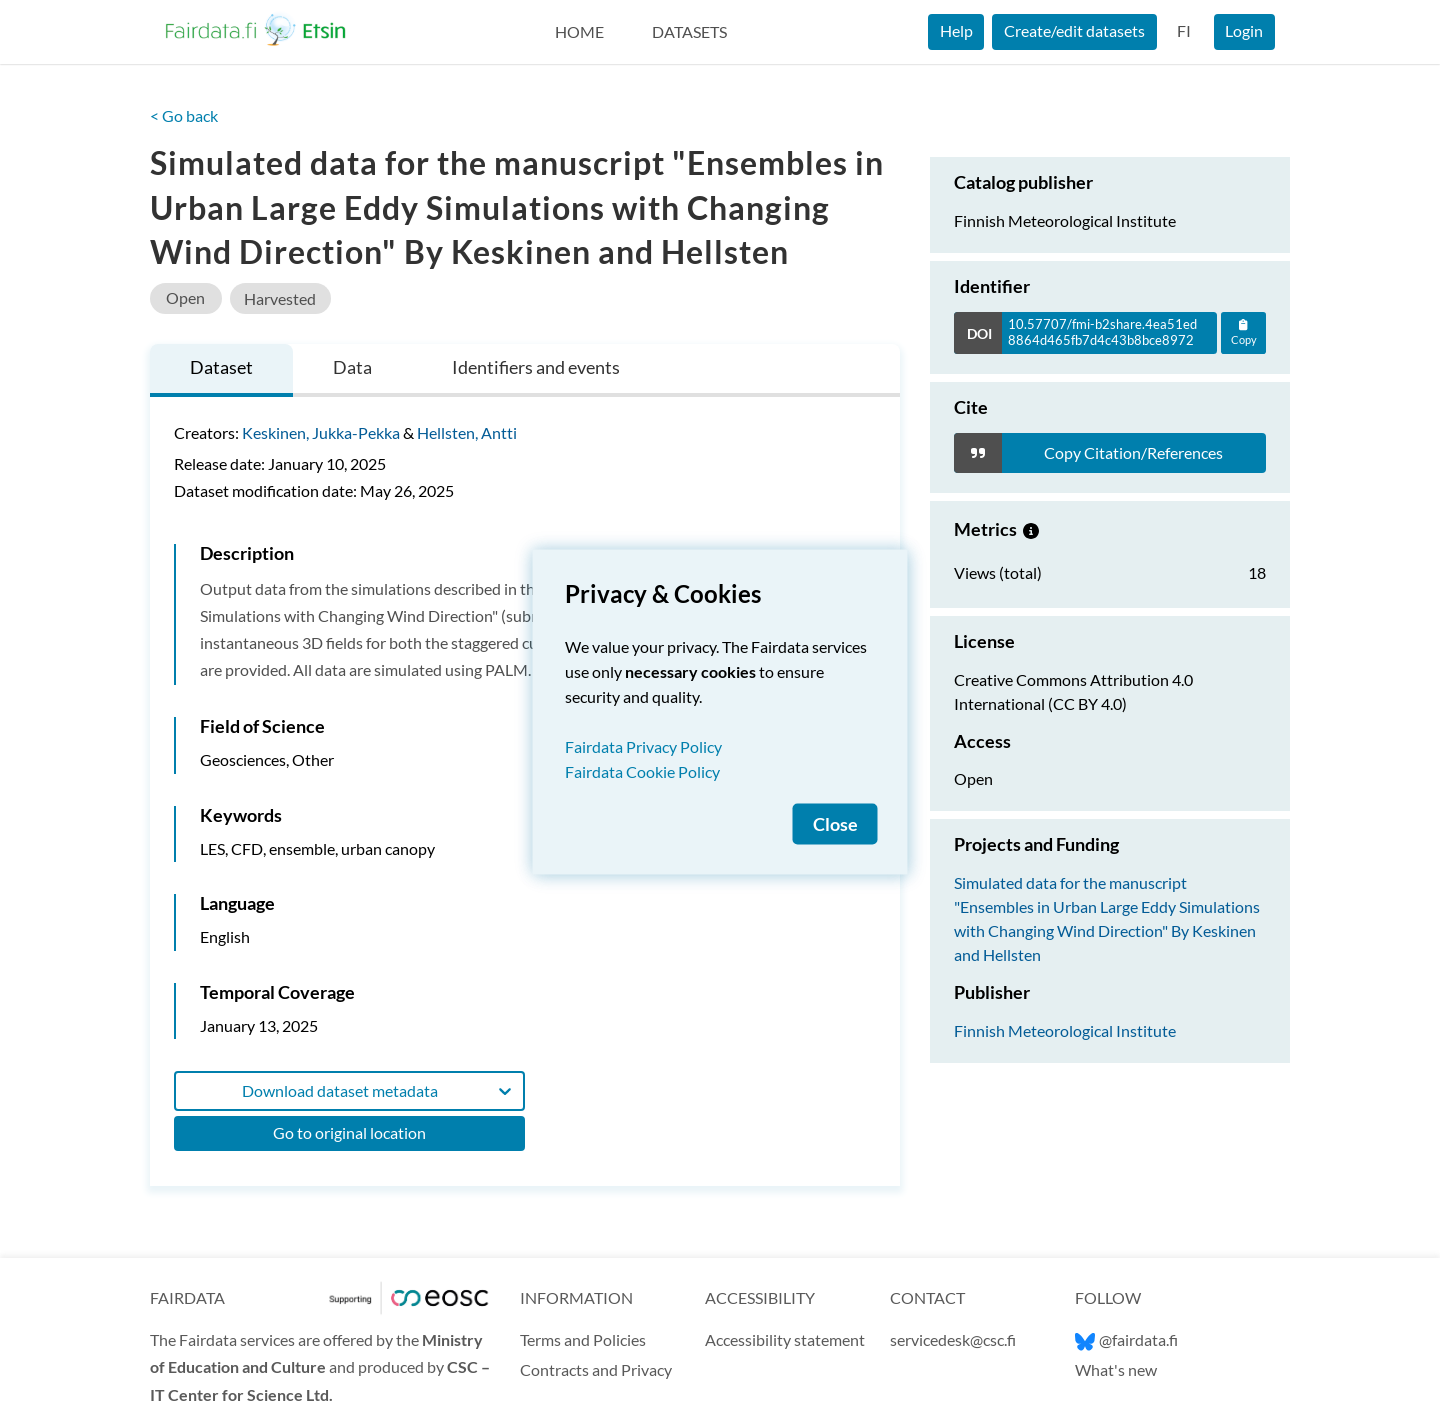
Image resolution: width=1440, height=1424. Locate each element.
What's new (1116, 1369)
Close (835, 824)
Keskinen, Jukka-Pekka (321, 432)
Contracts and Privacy (596, 1369)
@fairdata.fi (1126, 1339)
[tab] (221, 370)
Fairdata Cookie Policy (642, 771)
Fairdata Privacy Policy (643, 746)
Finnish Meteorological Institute (1065, 1030)
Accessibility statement (785, 1339)
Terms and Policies (583, 1339)
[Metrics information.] (1031, 529)
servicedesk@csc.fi (953, 1339)
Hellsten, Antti (467, 432)
